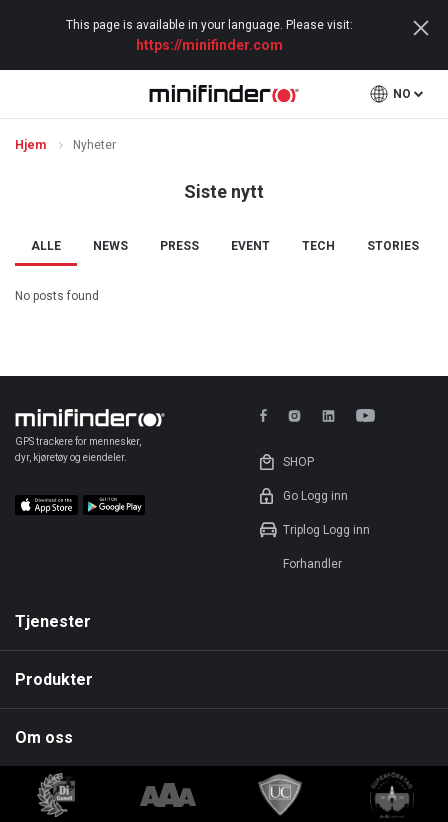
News (110, 246)
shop (298, 462)
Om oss (44, 737)
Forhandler (312, 564)
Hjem (32, 145)
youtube (369, 415)
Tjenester (53, 621)
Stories (393, 246)
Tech (318, 246)
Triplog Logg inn (326, 530)
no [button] (402, 94)
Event (250, 246)
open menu (26, 94)
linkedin (328, 415)
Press (179, 246)
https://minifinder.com (209, 45)
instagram (294, 415)
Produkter (54, 679)
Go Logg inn (315, 496)
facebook (266, 415)
